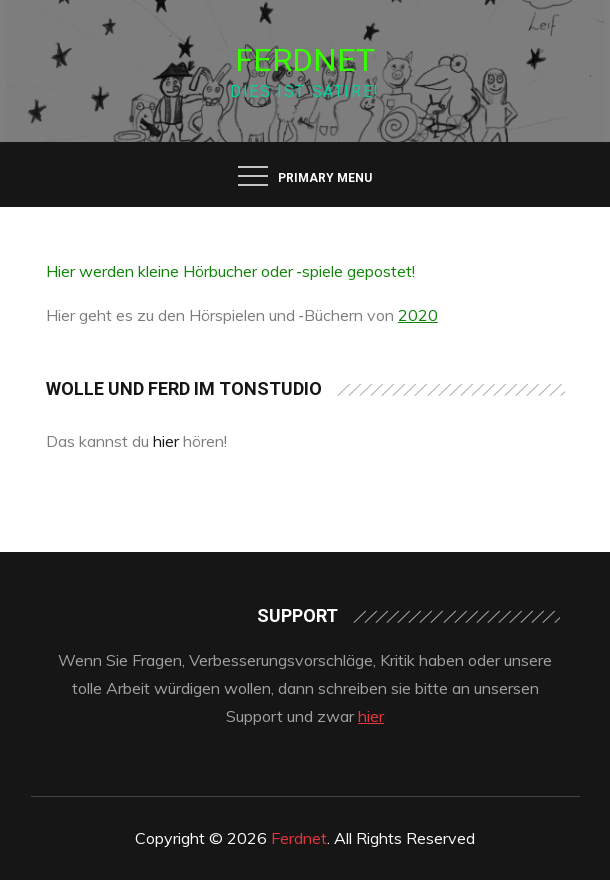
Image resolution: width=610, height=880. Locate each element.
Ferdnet (305, 60)
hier (166, 441)
